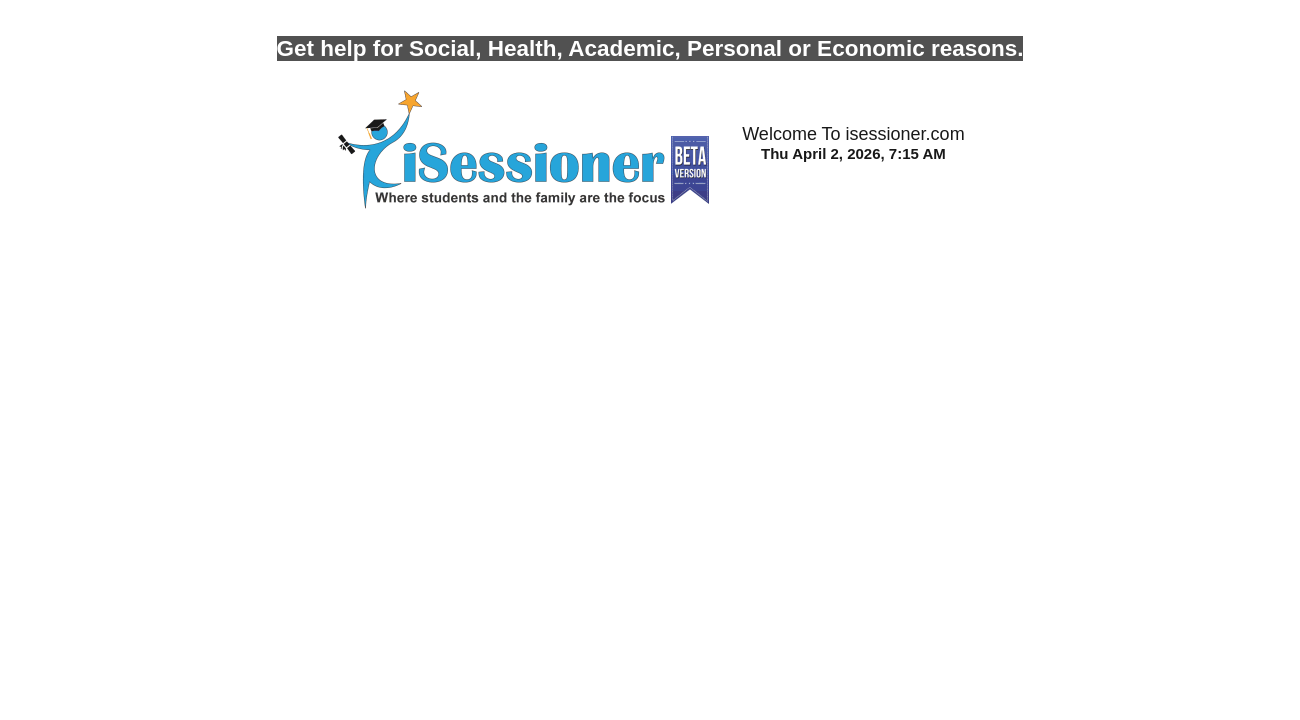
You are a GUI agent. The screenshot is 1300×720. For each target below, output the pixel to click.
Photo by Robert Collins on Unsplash (132, 8)
